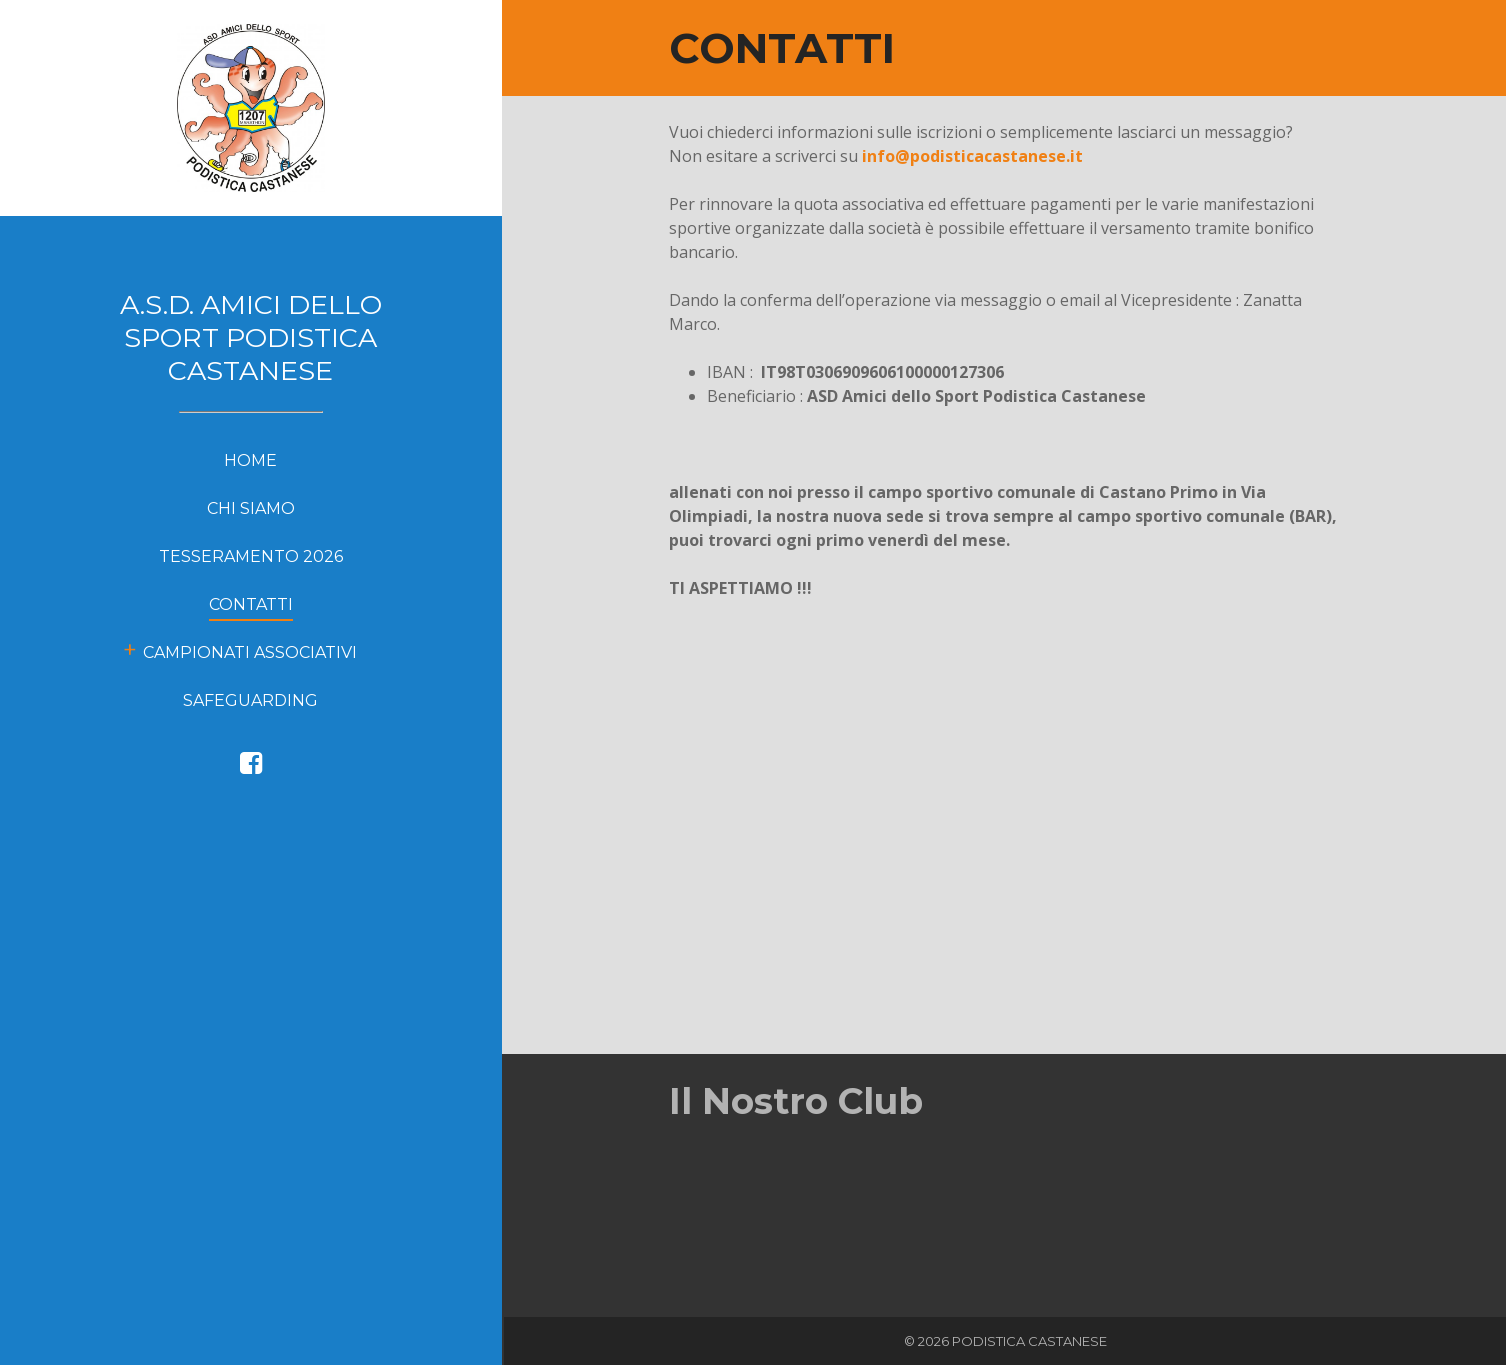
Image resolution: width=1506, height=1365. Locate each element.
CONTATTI (251, 604)
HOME (250, 460)
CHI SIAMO (251, 508)
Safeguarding (250, 700)
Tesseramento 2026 (251, 556)
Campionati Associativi (250, 652)
